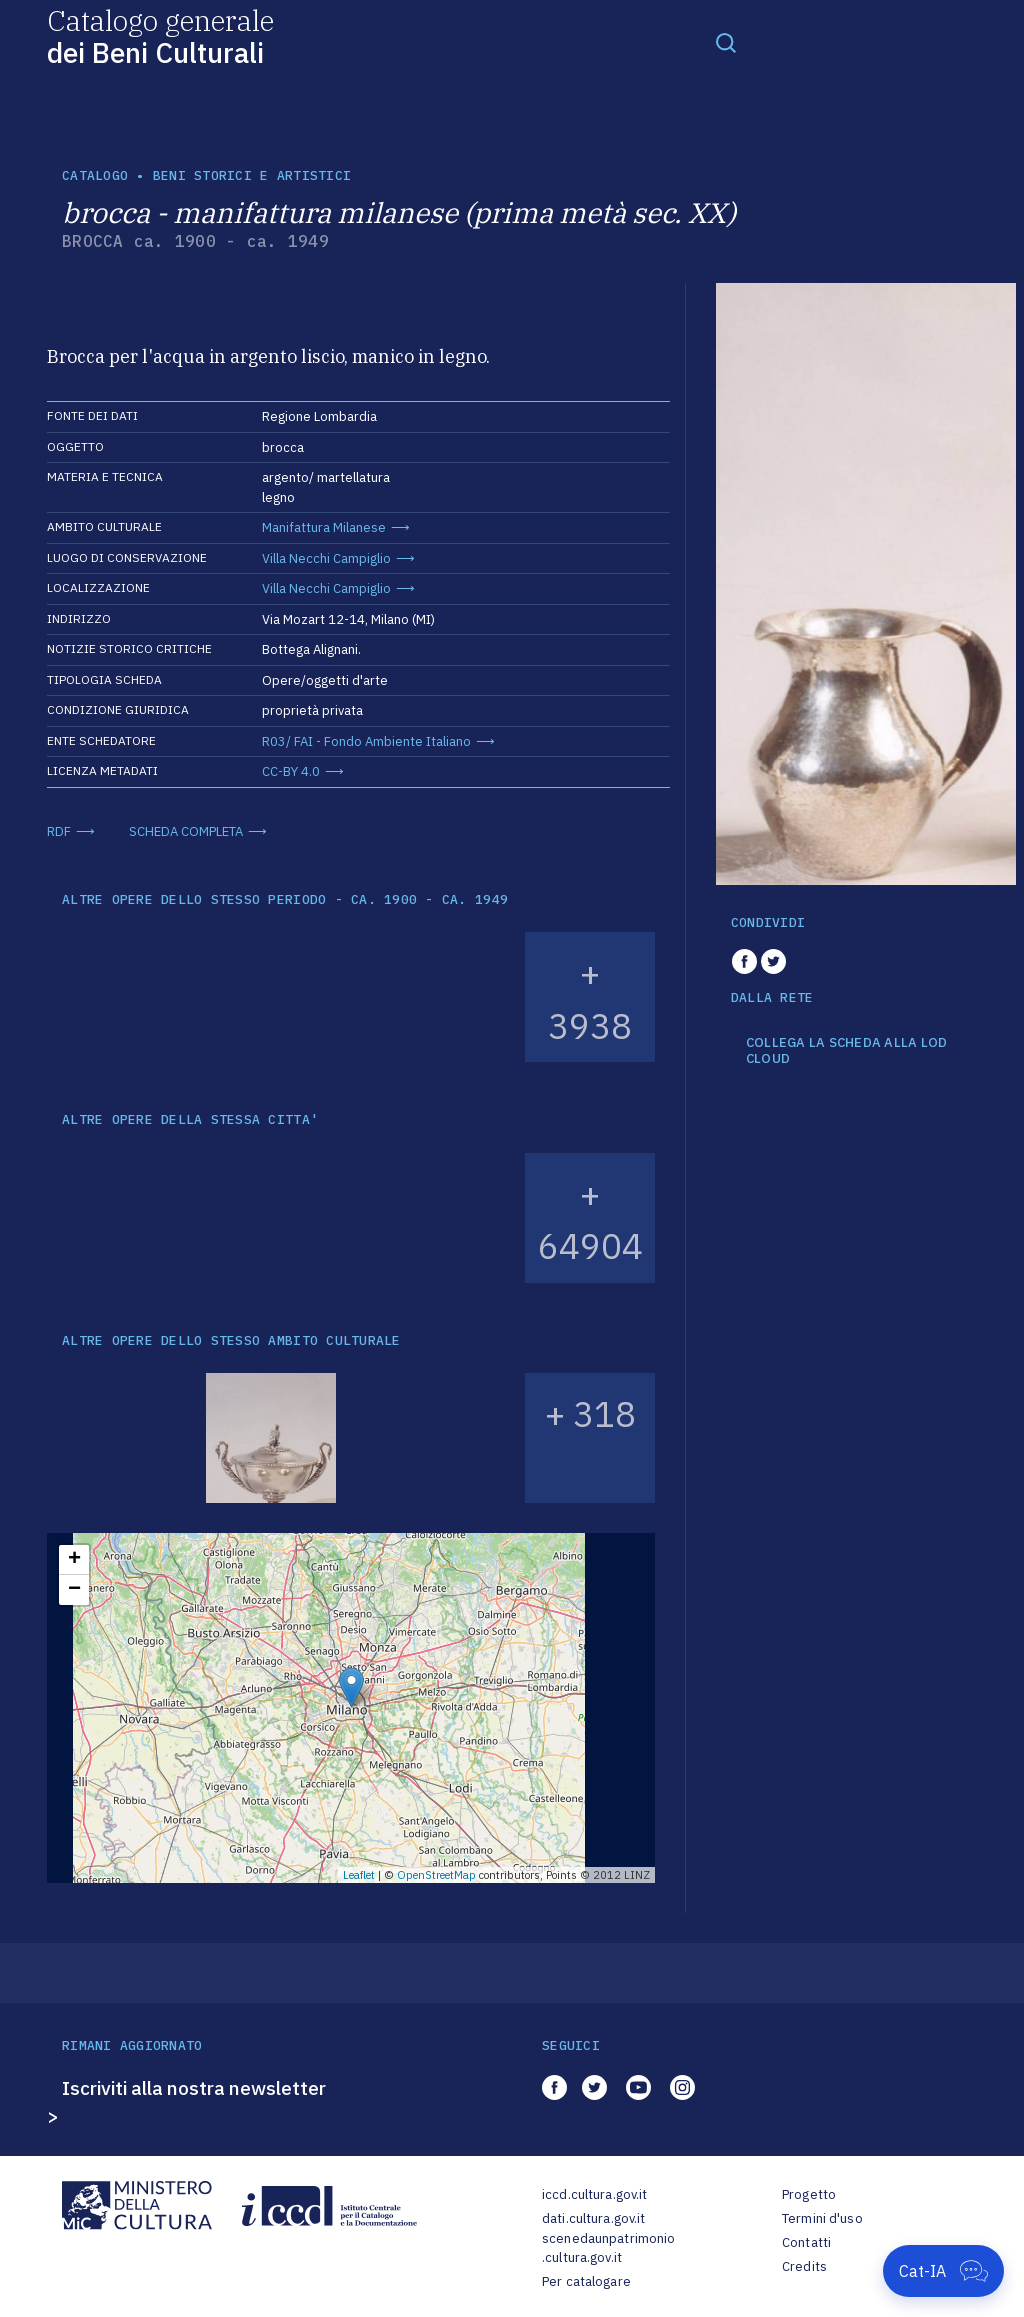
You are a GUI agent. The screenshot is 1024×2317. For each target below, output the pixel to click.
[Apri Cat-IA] (943, 2271)
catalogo (95, 175)
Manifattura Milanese (324, 527)
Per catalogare (586, 2281)
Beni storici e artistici (252, 175)
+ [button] (74, 1560)
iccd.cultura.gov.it (594, 2194)
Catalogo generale (160, 35)
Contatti (806, 2242)
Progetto (809, 2194)
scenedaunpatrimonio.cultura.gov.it (608, 2248)
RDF (59, 831)
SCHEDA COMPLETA (186, 831)
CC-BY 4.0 (291, 771)
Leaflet (359, 1875)
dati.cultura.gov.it (593, 2218)
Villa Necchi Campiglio (326, 558)
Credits (804, 2266)
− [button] (74, 1590)
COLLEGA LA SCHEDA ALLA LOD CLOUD (847, 1050)
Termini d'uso (822, 2218)
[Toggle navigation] (726, 42)
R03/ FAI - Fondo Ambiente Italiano (366, 741)
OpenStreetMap (436, 1875)
